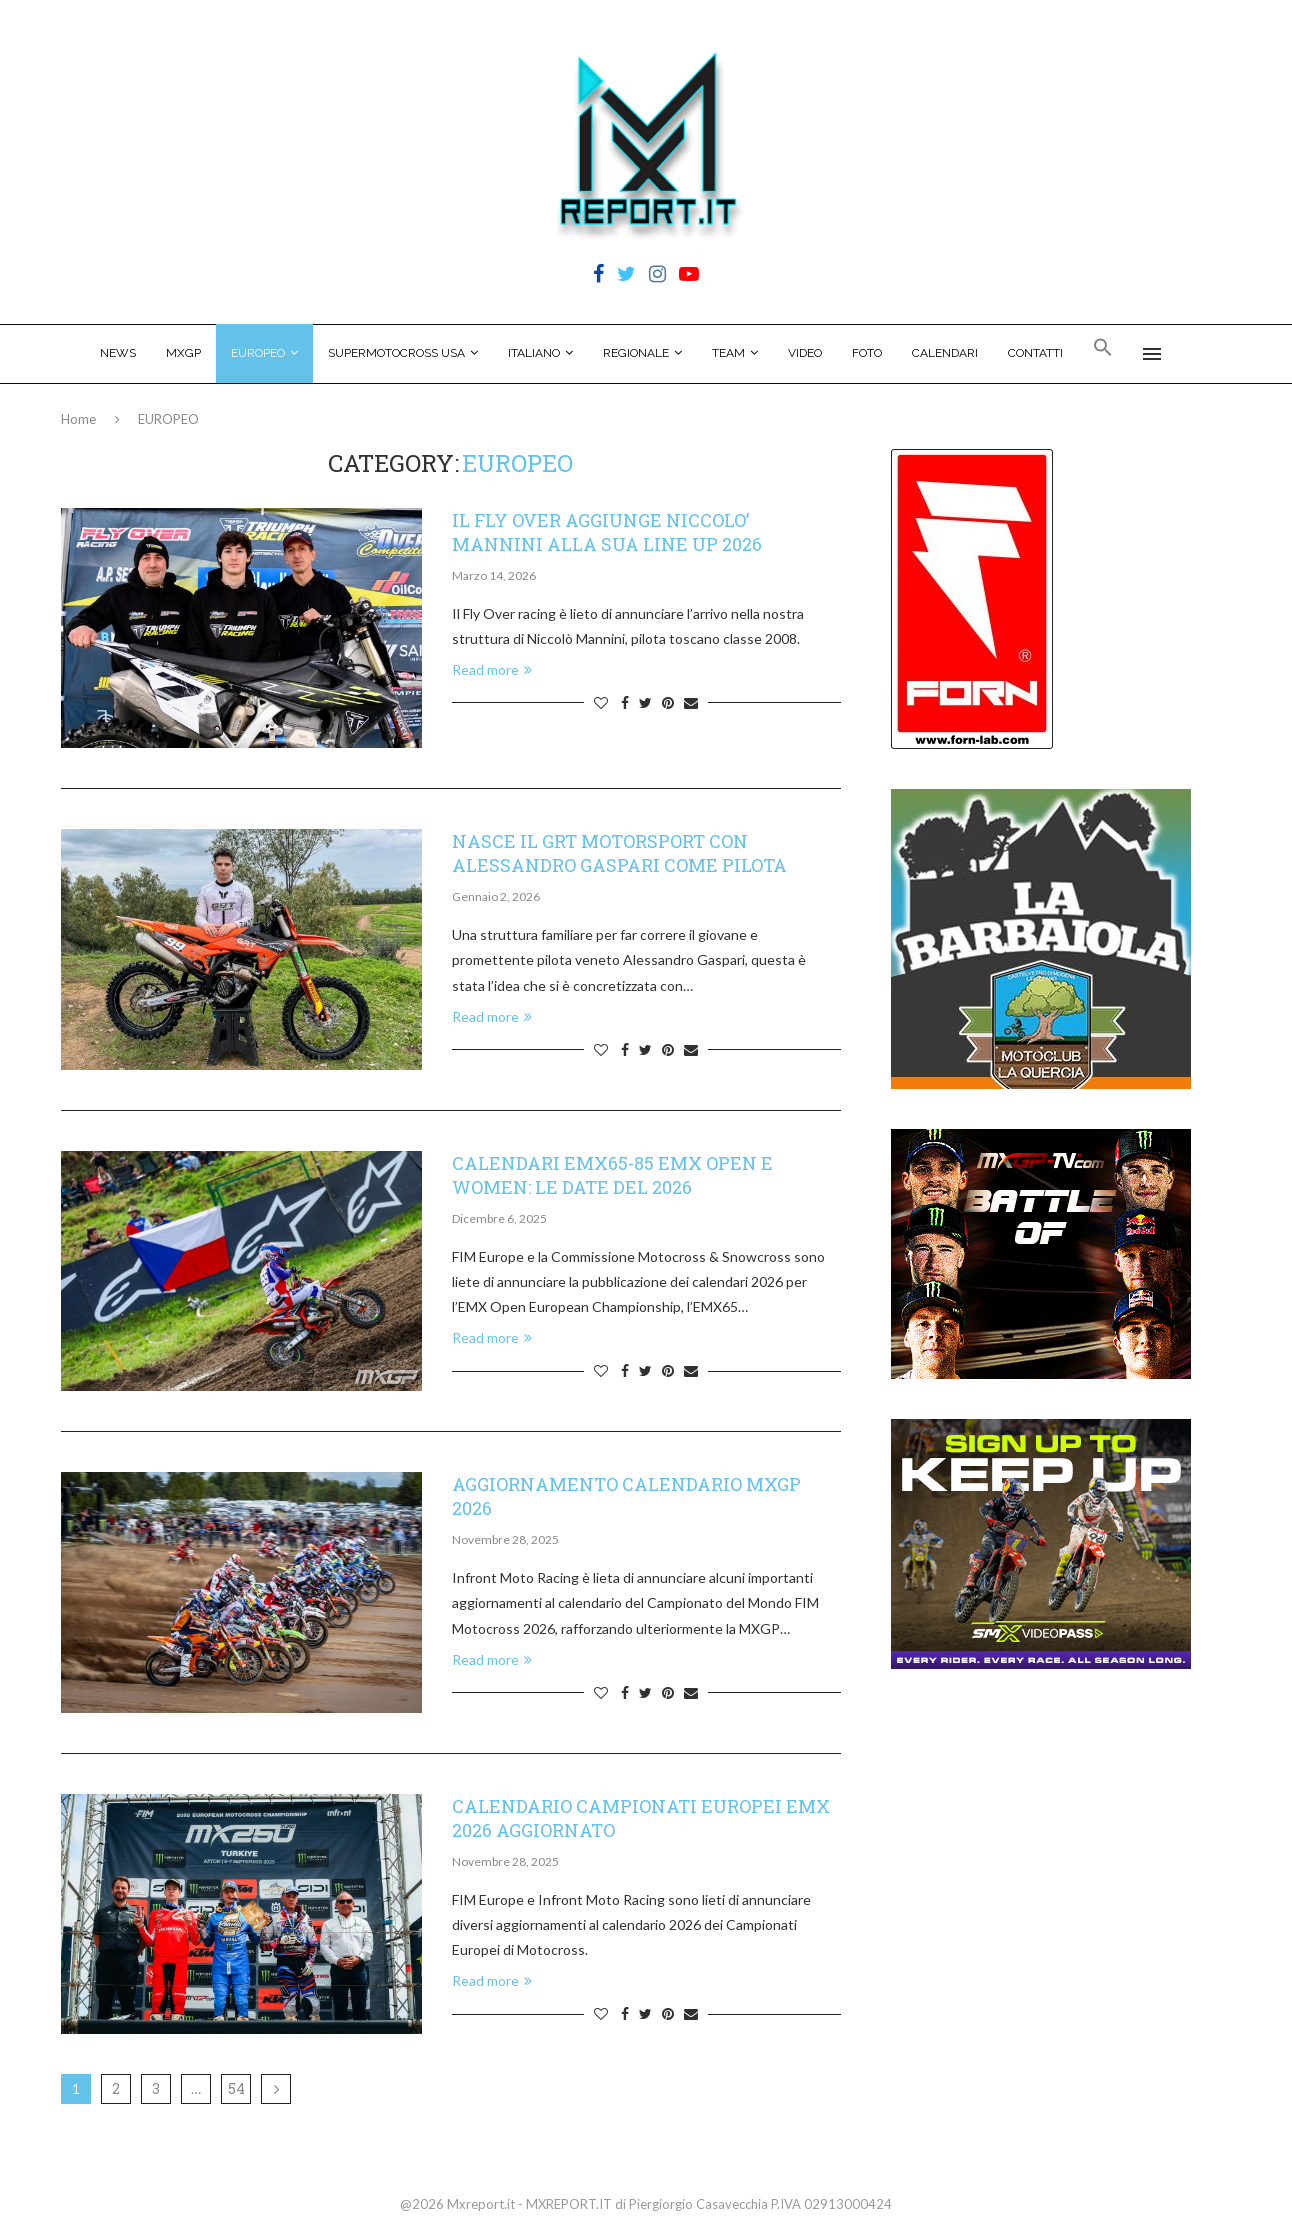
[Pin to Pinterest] (668, 702)
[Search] (1198, 354)
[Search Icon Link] (1103, 353)
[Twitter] (626, 274)
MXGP (183, 353)
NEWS (118, 353)
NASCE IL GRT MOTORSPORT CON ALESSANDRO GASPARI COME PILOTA (619, 853)
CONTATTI (1035, 353)
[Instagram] (657, 274)
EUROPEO (258, 353)
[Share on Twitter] (645, 702)
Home (78, 419)
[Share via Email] (691, 702)
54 (236, 2088)
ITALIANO (534, 353)
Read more (492, 669)
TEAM (728, 353)
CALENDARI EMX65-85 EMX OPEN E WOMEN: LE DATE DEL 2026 (612, 1175)
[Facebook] (598, 274)
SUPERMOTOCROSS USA (396, 353)
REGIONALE (636, 353)
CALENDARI (945, 353)
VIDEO (805, 353)
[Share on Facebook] (625, 702)
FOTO (867, 353)
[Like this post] (601, 702)
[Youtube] (689, 274)
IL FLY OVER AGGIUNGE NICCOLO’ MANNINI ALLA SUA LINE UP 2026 (607, 532)
